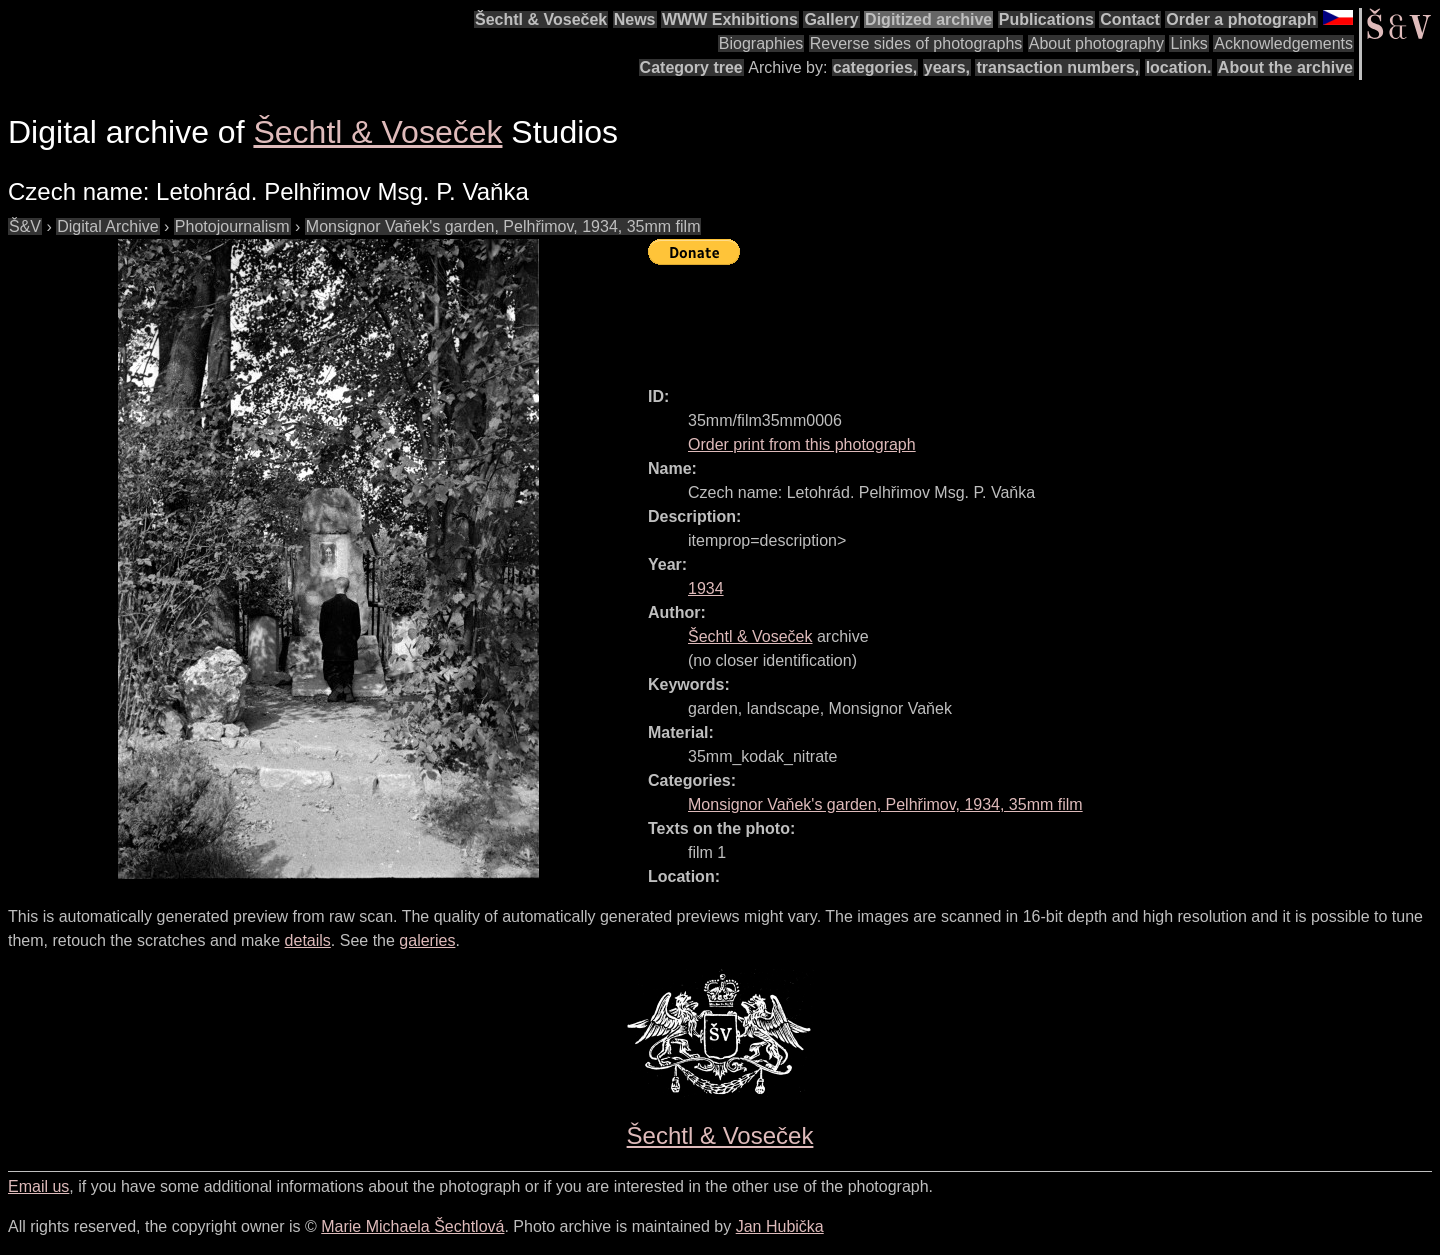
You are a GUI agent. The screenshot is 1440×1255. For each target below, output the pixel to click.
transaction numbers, (1057, 67)
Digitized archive (928, 19)
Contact (1130, 19)
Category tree (691, 67)
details (308, 940)
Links (1188, 43)
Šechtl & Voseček (541, 19)
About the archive (1285, 67)
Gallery (831, 19)
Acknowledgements (1283, 43)
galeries (427, 940)
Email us (38, 1186)
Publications (1046, 19)
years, (947, 67)
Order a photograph (1241, 19)
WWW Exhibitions (730, 19)
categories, (875, 67)
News (635, 19)
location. (1179, 67)
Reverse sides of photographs (916, 43)
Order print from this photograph (802, 444)
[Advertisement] (1012, 317)
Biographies (761, 43)
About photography (1096, 43)
